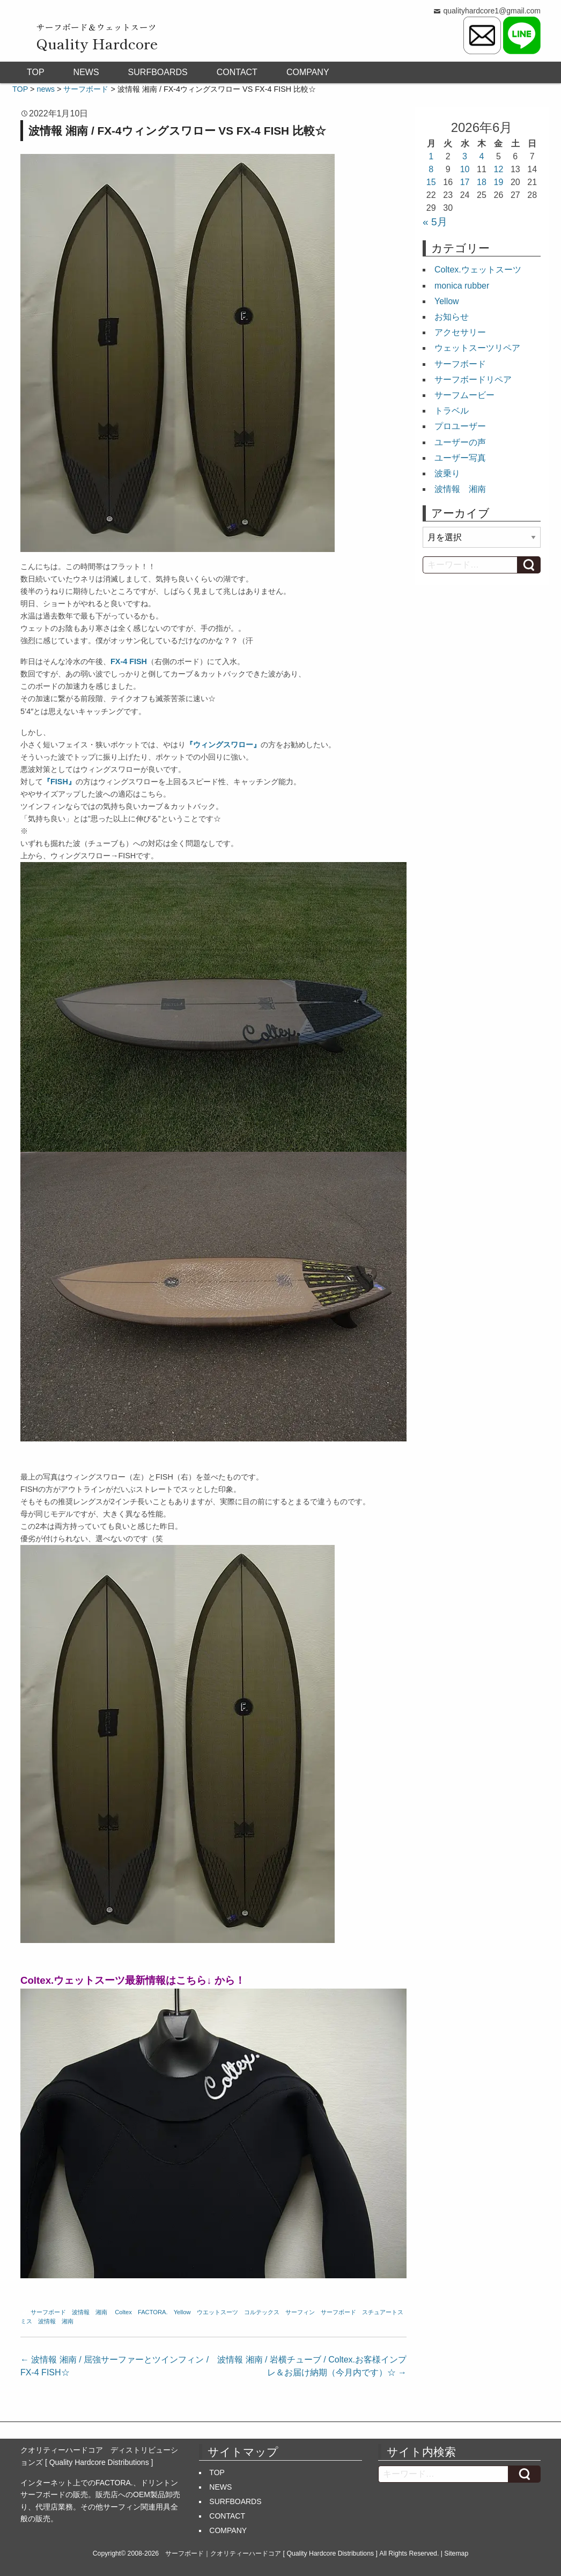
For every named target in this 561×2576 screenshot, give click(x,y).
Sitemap (456, 2553)
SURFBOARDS (158, 72)
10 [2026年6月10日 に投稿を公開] (465, 169)
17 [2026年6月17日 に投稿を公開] (465, 182)
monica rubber (461, 285)
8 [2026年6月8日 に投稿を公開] (431, 169)
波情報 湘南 (89, 2312)
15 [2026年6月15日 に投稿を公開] (431, 182)
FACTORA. (153, 2312)
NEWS (86, 72)
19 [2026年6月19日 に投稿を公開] (499, 182)
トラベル (451, 410)
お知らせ (451, 316)
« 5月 (435, 221)
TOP (36, 72)
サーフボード (48, 2312)
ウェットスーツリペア (477, 347)
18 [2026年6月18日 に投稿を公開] (481, 182)
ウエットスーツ (217, 2312)
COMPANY (307, 72)
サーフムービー (464, 395)
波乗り (447, 473)
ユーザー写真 (460, 457)
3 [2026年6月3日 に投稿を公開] (464, 156)
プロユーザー (460, 426)
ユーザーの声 (460, 442)
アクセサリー (460, 332)
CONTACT (237, 72)
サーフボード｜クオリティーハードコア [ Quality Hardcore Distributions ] (271, 2553)
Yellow (182, 2312)
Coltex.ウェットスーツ (477, 269)
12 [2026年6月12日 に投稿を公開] (499, 169)
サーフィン (300, 2312)
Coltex (123, 2312)
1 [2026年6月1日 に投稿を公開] (431, 156)
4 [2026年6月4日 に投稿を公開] (481, 156)
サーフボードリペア (473, 379)
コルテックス (261, 2312)
